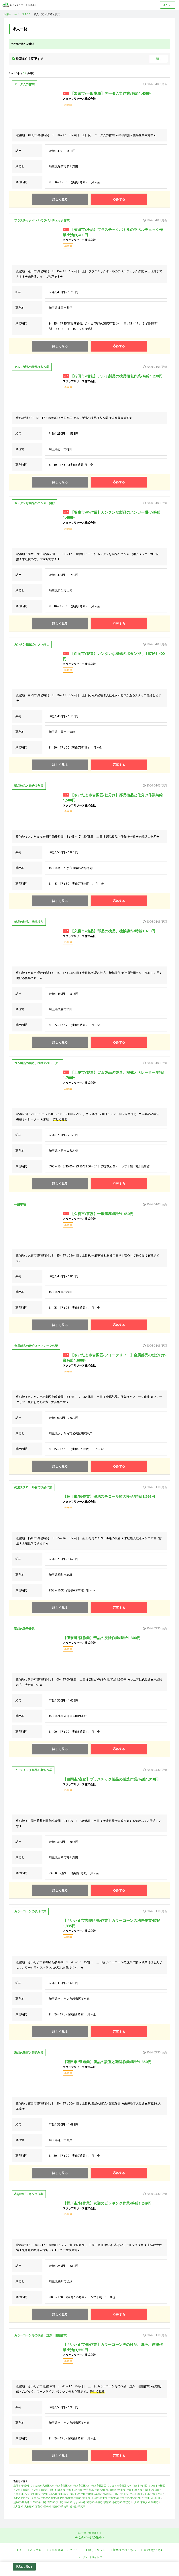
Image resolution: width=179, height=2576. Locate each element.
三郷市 (115, 2494)
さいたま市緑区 (40, 2489)
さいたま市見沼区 (96, 2485)
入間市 (17, 2494)
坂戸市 (41, 2498)
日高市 (25, 2494)
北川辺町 (18, 2506)
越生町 (17, 2502)
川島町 (53, 2494)
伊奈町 (25, 2485)
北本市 (61, 2489)
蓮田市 (104, 2489)
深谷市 (112, 2498)
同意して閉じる (24, 2566)
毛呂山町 (156, 2498)
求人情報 (36, 2550)
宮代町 (137, 2498)
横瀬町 (107, 2502)
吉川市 (124, 2494)
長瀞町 (98, 2502)
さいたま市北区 (59, 2485)
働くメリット (96, 2550)
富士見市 (31, 2498)
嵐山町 (68, 2502)
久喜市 (78, 2489)
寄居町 (126, 2502)
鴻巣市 (70, 2489)
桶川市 (53, 2489)
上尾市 (17, 2485)
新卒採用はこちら (124, 2550)
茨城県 (64, 2506)
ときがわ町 (79, 2502)
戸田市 (133, 2494)
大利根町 (29, 2506)
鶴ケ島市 (51, 2498)
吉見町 (45, 2494)
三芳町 (146, 2498)
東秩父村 (145, 2502)
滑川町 (59, 2502)
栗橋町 (47, 2506)
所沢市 (60, 2498)
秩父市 (129, 2498)
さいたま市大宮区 (40, 2485)
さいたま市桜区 (156, 2485)
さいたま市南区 (21, 2489)
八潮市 (107, 2494)
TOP (20, 2550)
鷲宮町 (56, 2506)
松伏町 (90, 2494)
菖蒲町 (38, 2506)
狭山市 (155, 2489)
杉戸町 (81, 2494)
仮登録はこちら (153, 2550)
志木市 (103, 2498)
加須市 (113, 2489)
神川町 (42, 2502)
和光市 (86, 2498)
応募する (119, 199)
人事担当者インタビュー (65, 2550)
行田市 (130, 2489)
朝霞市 (77, 2498)
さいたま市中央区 (137, 2485)
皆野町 (90, 2502)
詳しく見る (60, 199)
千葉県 (81, 2506)
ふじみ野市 (19, 2498)
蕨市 (140, 2494)
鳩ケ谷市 (157, 2494)
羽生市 (121, 2489)
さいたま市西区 (77, 2485)
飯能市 (69, 2498)
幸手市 (87, 2489)
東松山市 (35, 2494)
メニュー (168, 5)
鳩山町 (25, 2502)
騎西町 (154, 2502)
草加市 (98, 2494)
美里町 (51, 2502)
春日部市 (63, 2494)
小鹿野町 (117, 2502)
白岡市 (95, 2489)
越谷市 (73, 2494)
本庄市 (120, 2498)
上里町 (34, 2502)
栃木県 (73, 2506)
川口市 (147, 2494)
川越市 (147, 2489)
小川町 (135, 2502)
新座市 (95, 2498)
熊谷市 (138, 2489)
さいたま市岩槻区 (116, 2485)
